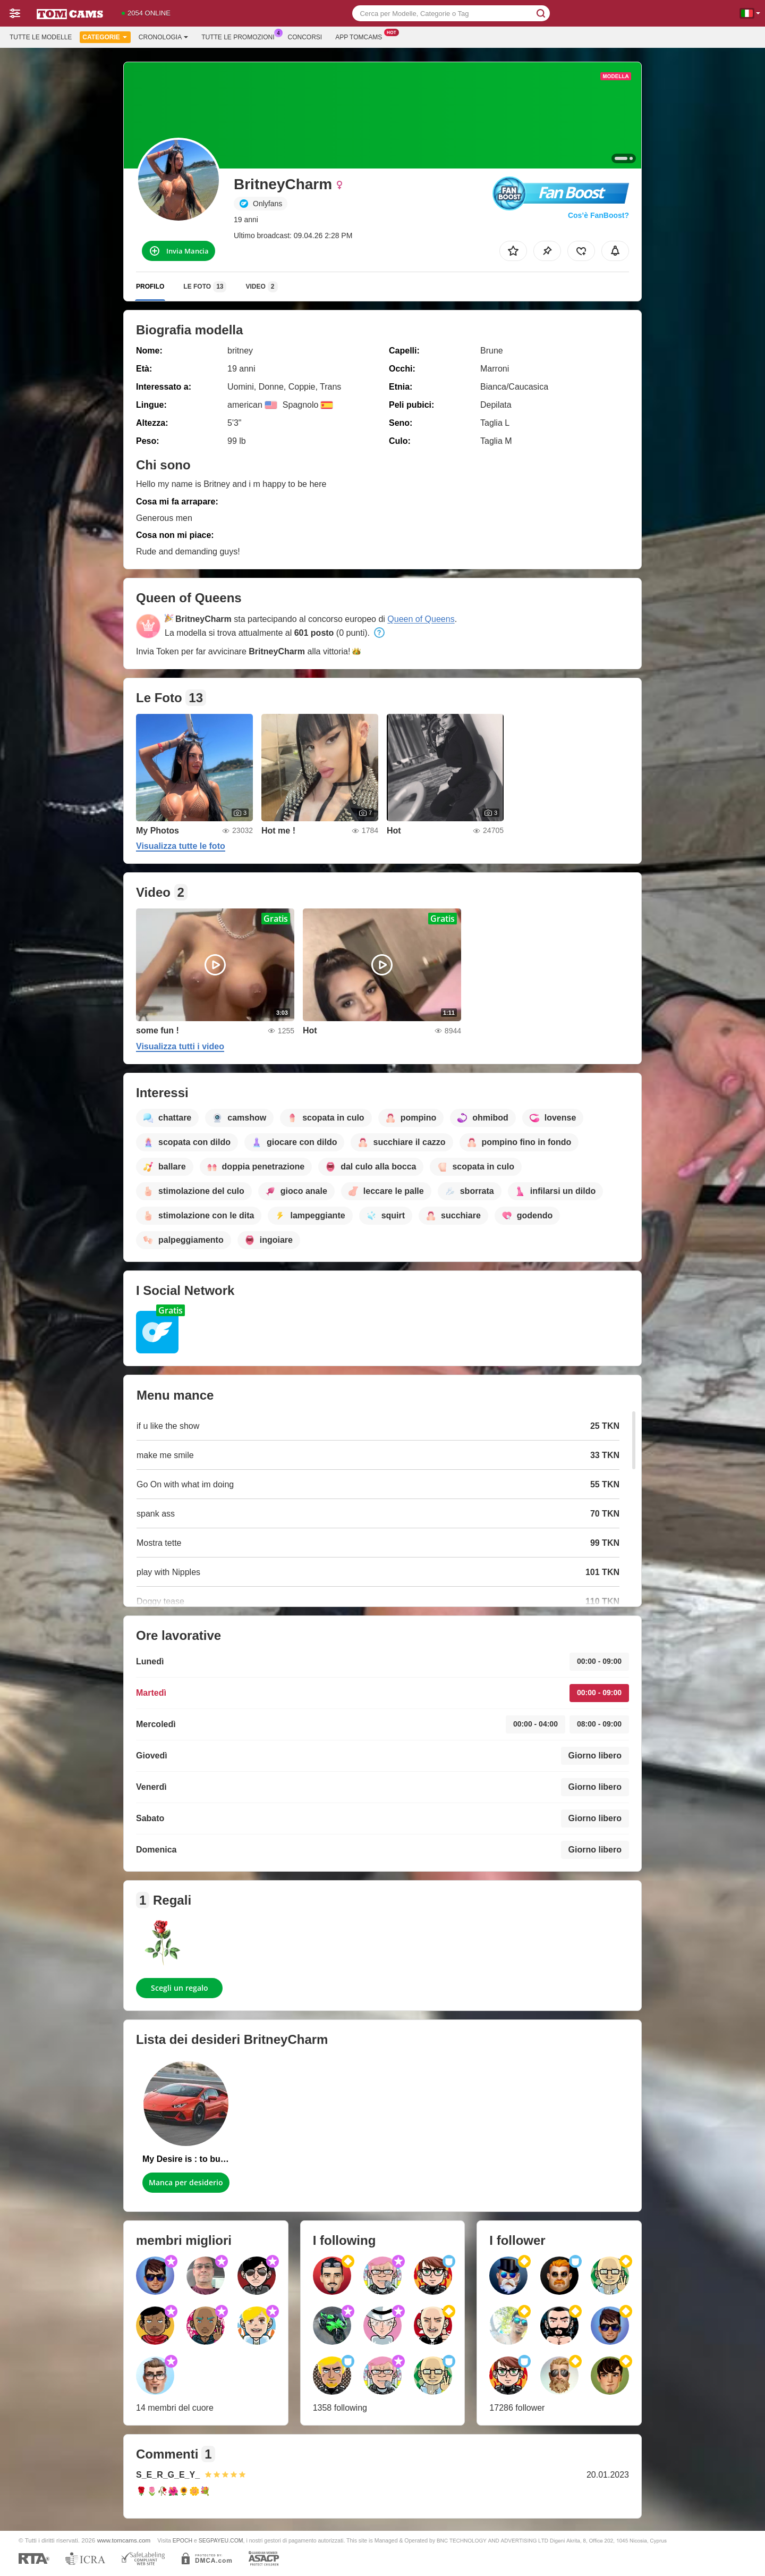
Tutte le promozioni (240, 36)
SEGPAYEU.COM (221, 2540)
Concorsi (305, 37)
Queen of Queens (420, 619)
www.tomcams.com (124, 2540)
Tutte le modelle (41, 37)
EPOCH (182, 2540)
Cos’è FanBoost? (598, 215)
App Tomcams (361, 36)
